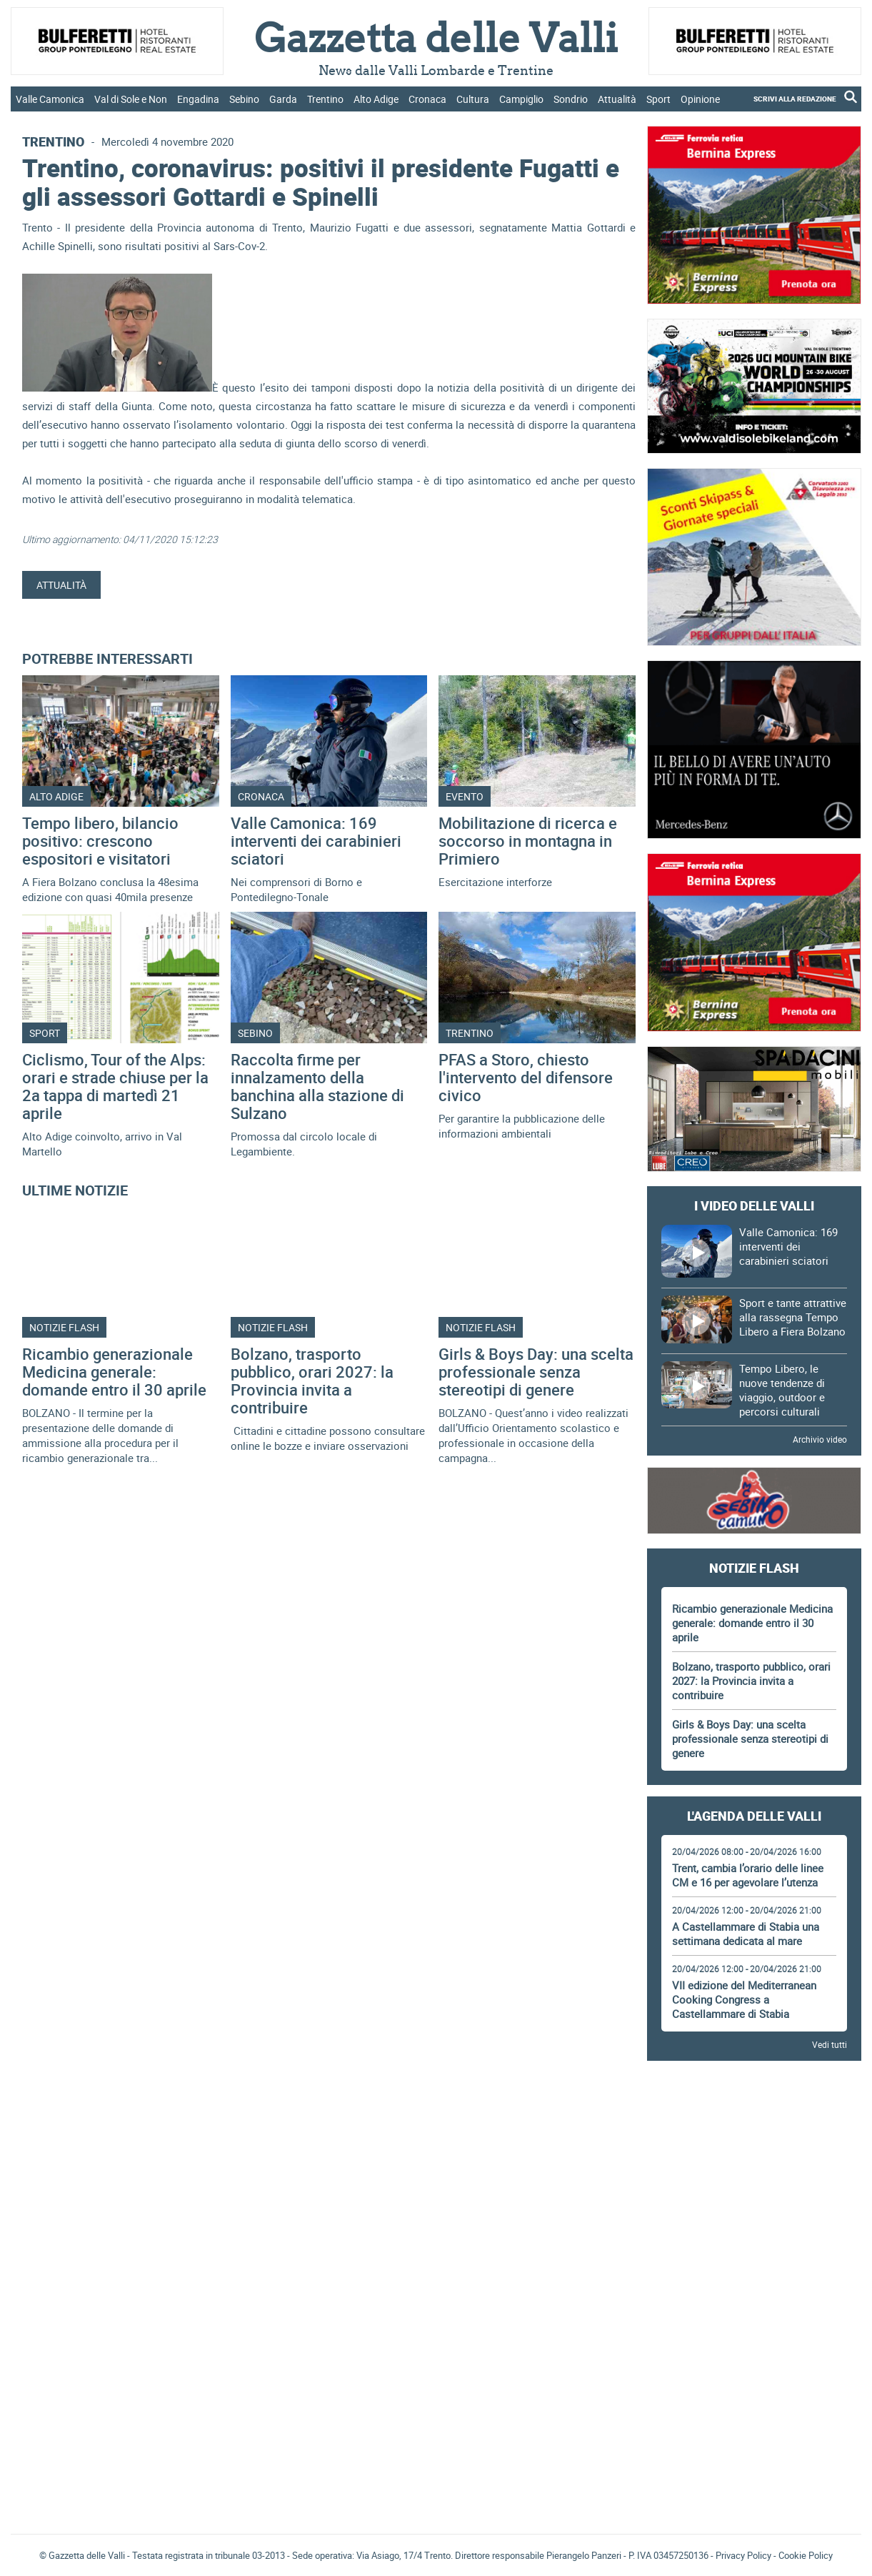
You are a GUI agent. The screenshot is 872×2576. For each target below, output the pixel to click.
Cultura (472, 99)
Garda (283, 99)
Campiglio (521, 99)
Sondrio (570, 99)
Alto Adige (376, 99)
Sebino (244, 99)
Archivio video (820, 1439)
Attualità (617, 99)
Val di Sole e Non (130, 99)
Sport (658, 99)
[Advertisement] (754, 2111)
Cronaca (427, 99)
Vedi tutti (829, 2044)
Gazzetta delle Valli (754, 2429)
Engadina (198, 99)
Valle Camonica (50, 99)
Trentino (325, 99)
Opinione (700, 99)
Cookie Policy (805, 2555)
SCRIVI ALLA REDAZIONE (794, 99)
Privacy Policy (743, 2555)
